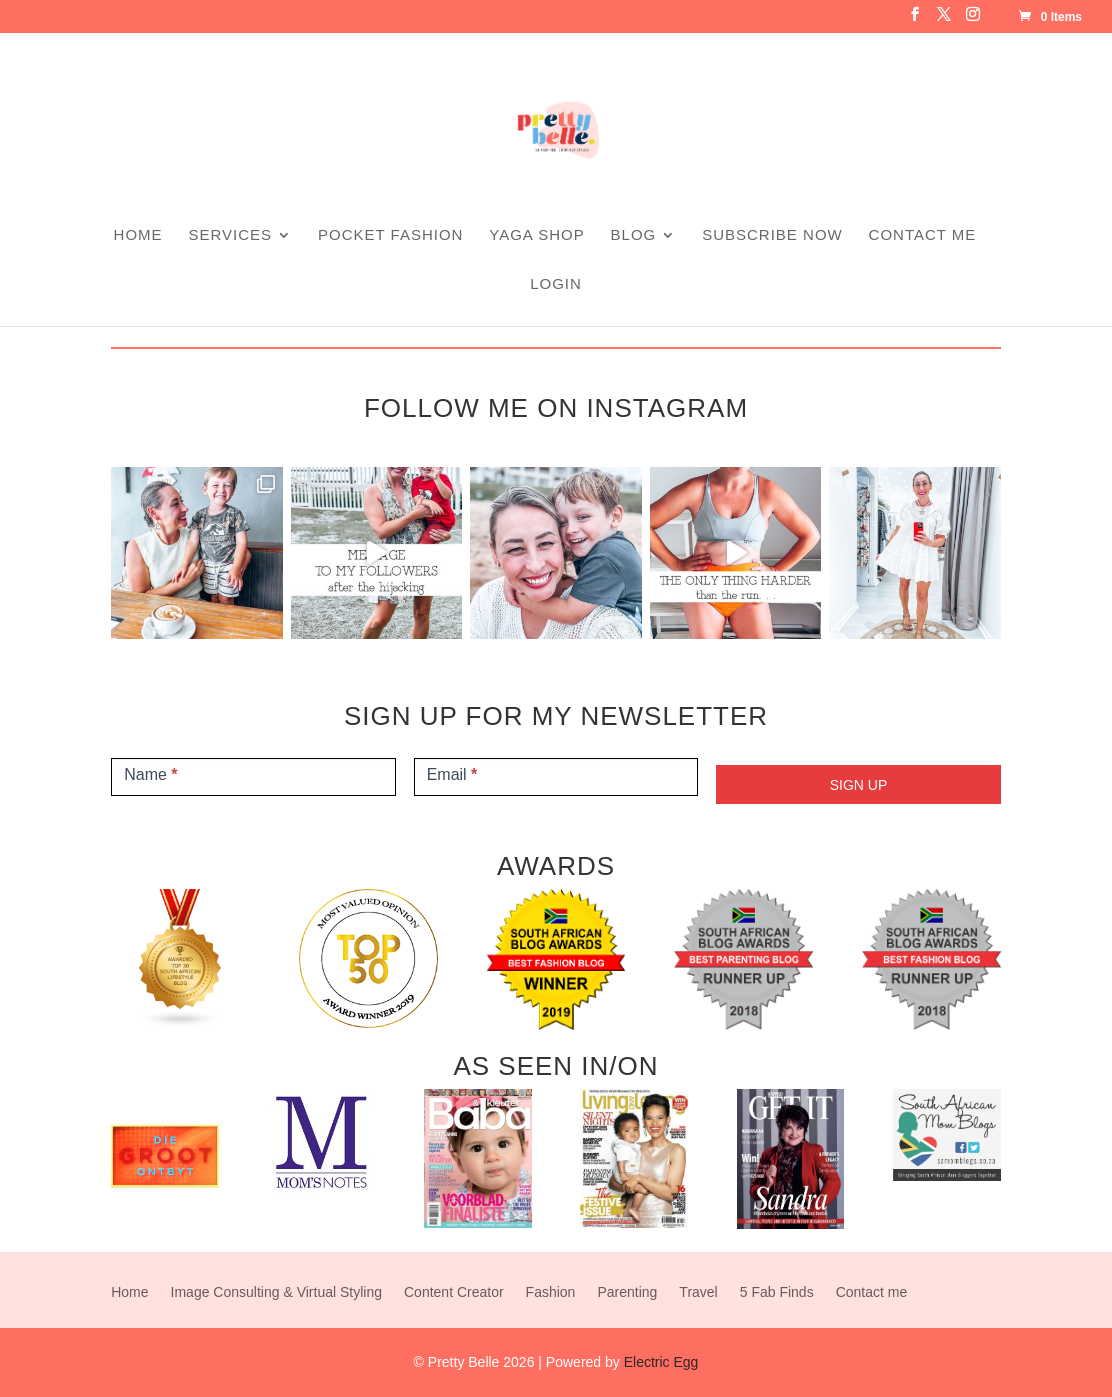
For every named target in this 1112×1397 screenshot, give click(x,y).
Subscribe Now (772, 235)
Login (556, 284)
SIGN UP (859, 785)
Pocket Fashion (390, 235)
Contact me (923, 235)
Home (138, 235)
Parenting (627, 1292)
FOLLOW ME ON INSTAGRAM (556, 408)
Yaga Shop (536, 235)
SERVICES (231, 235)
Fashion (551, 1292)
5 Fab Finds (777, 1292)
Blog (634, 235)
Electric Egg (661, 1362)
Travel (698, 1292)
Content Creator (454, 1292)
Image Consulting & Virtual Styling (276, 1292)
